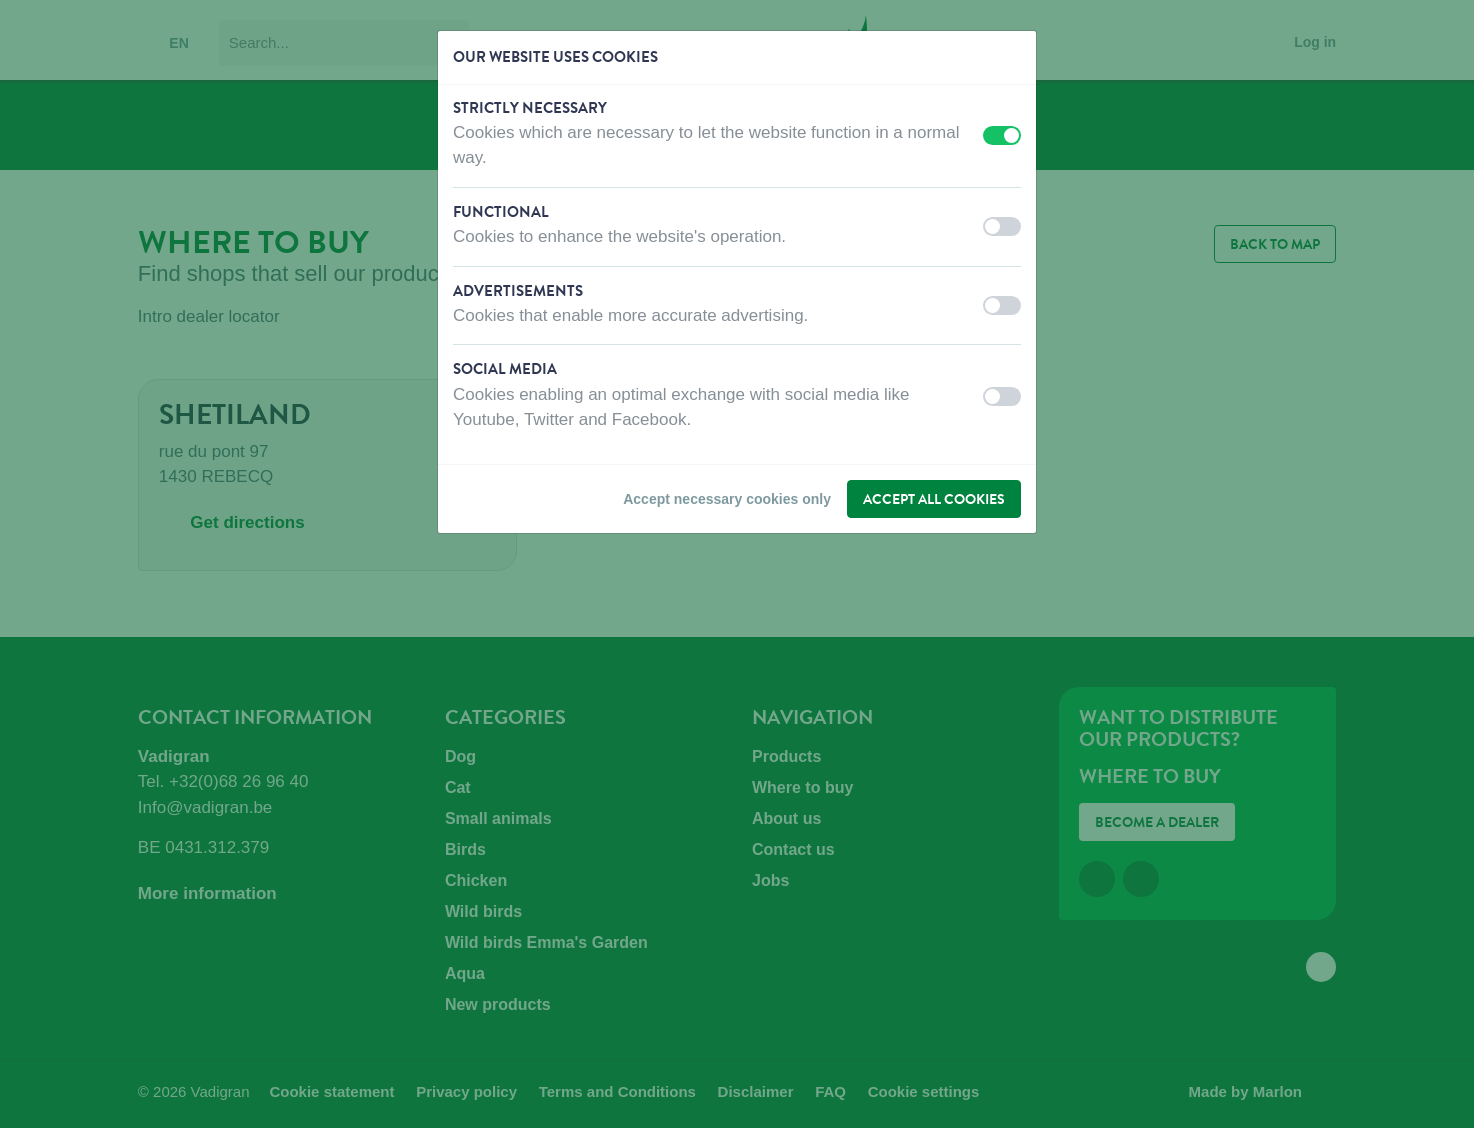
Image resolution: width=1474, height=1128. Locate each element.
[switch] (1002, 135)
